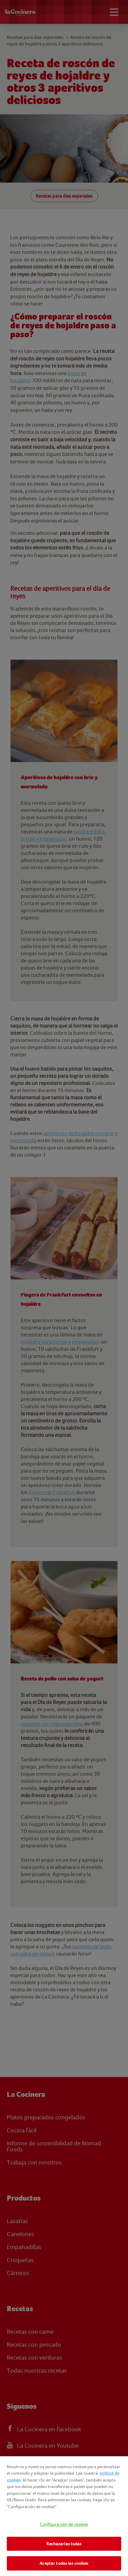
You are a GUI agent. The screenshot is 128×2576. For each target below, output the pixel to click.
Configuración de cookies (64, 2524)
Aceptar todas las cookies (64, 2563)
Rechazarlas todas (63, 2543)
